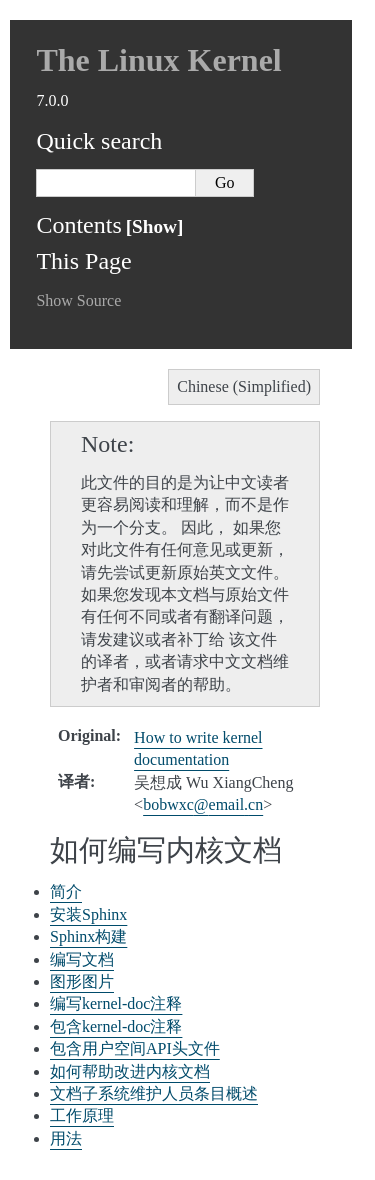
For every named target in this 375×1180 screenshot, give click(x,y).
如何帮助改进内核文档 (130, 1071)
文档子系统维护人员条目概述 (154, 1093)
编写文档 (82, 959)
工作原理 (82, 1115)
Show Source (78, 300)
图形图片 (82, 981)
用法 (66, 1138)
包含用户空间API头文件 (135, 1048)
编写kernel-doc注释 (116, 1003)
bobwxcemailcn (203, 804)
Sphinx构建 (88, 936)
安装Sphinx (88, 914)
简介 (66, 891)
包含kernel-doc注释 (116, 1026)
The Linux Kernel (158, 60)
